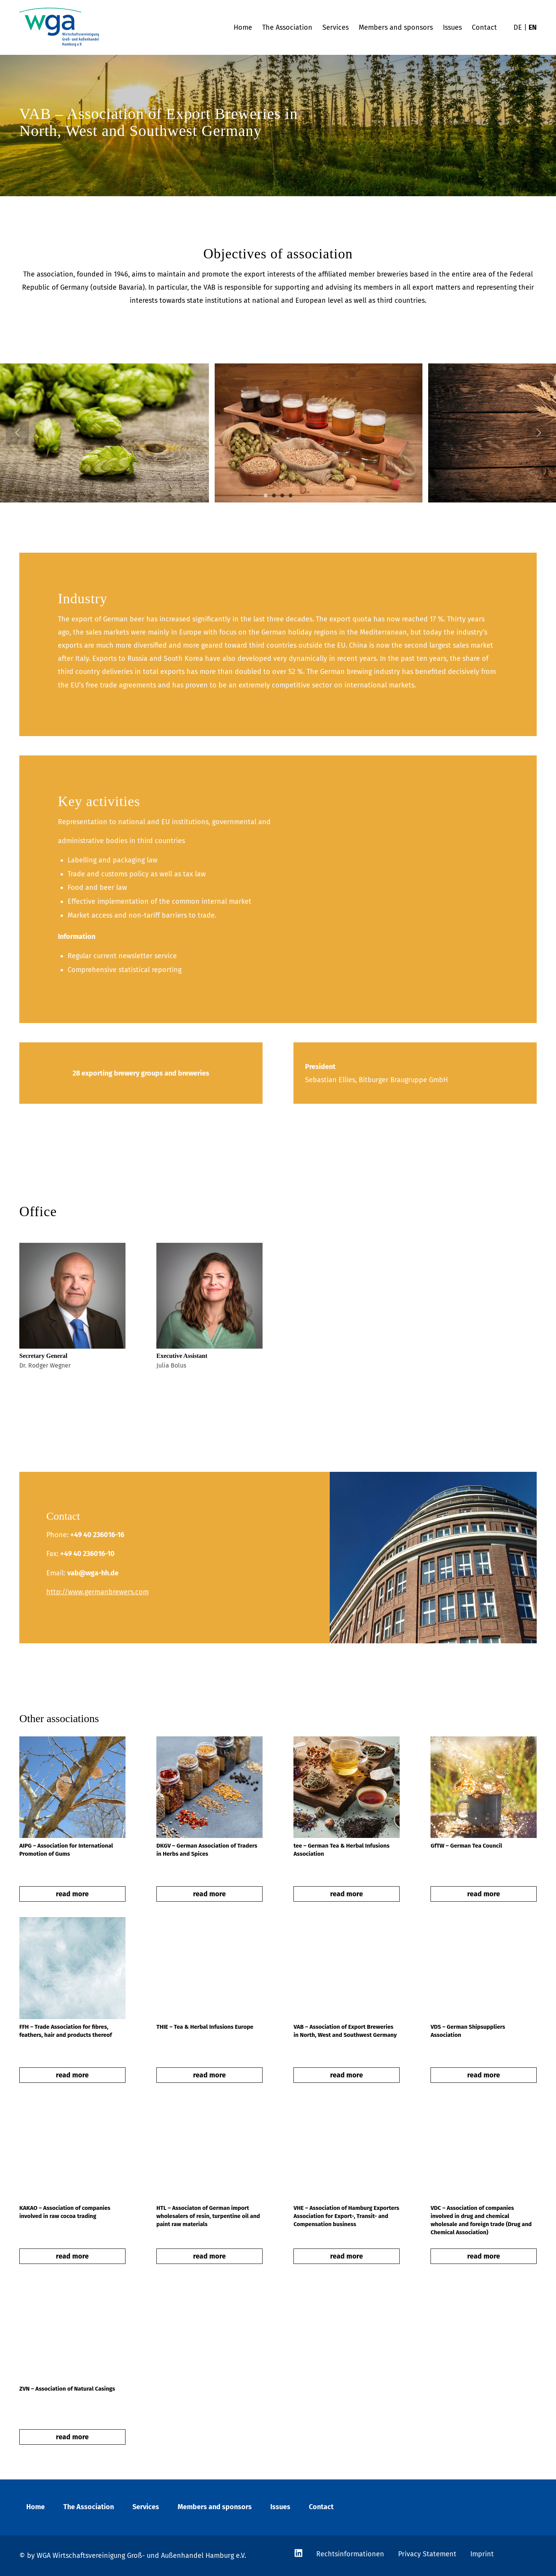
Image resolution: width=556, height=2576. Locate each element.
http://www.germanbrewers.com (97, 1592)
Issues (280, 2507)
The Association (88, 2507)
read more (72, 1894)
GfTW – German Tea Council (466, 1845)
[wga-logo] (59, 27)
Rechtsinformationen (350, 2554)
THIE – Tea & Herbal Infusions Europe (204, 2026)
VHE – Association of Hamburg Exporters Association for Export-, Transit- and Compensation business (346, 2216)
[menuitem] (243, 27)
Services (145, 2507)
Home (35, 2507)
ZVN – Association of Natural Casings (67, 2388)
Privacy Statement (427, 2554)
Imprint (482, 2554)
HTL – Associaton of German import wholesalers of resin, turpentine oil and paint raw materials (208, 2216)
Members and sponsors (215, 2507)
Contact (321, 2507)
